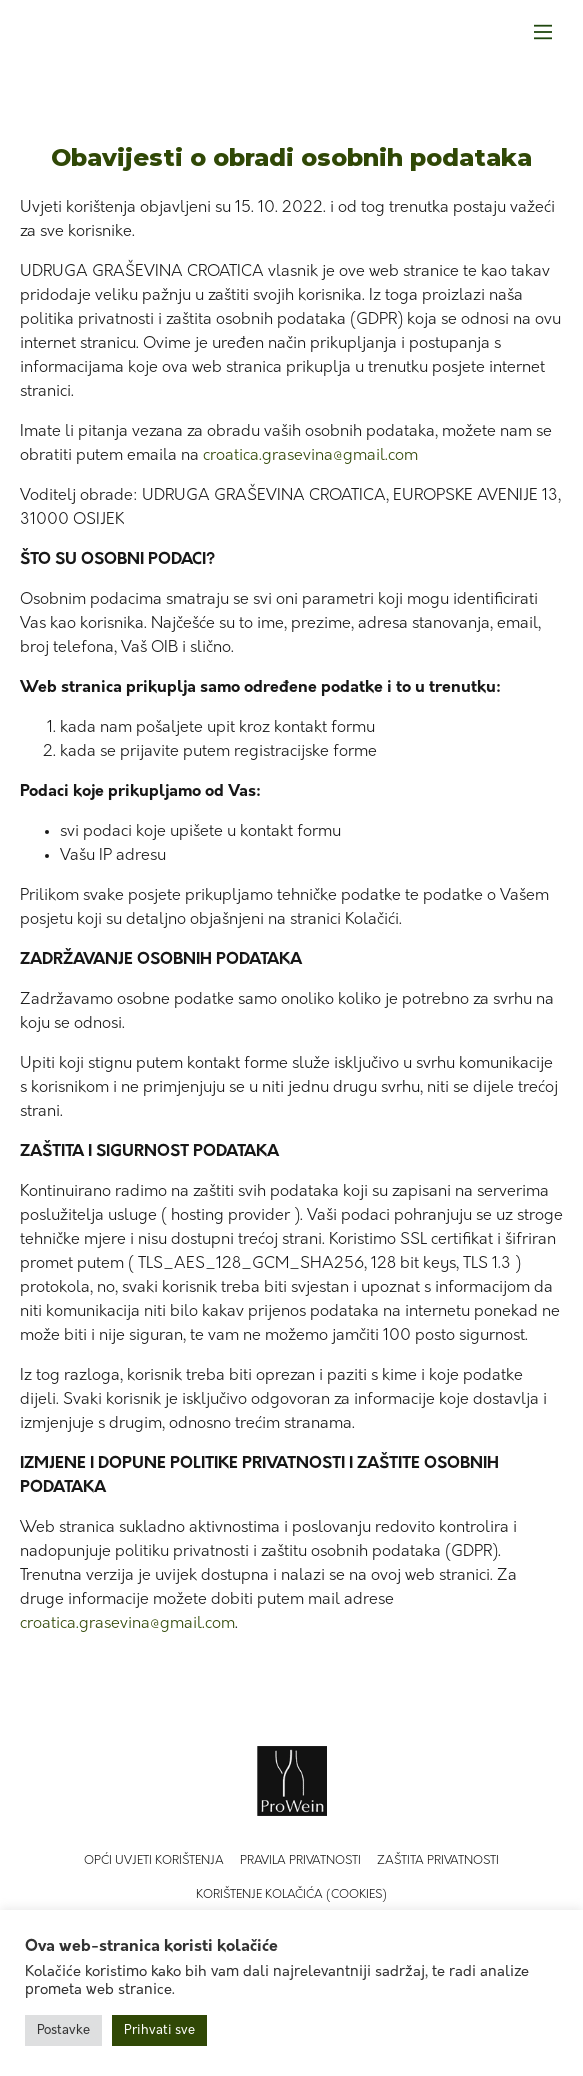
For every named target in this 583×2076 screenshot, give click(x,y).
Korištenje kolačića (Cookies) (291, 1895)
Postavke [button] (63, 2030)
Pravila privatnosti (300, 1861)
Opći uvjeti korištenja (154, 1861)
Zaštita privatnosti (438, 1861)
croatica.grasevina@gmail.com (310, 456)
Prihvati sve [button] (159, 2030)
